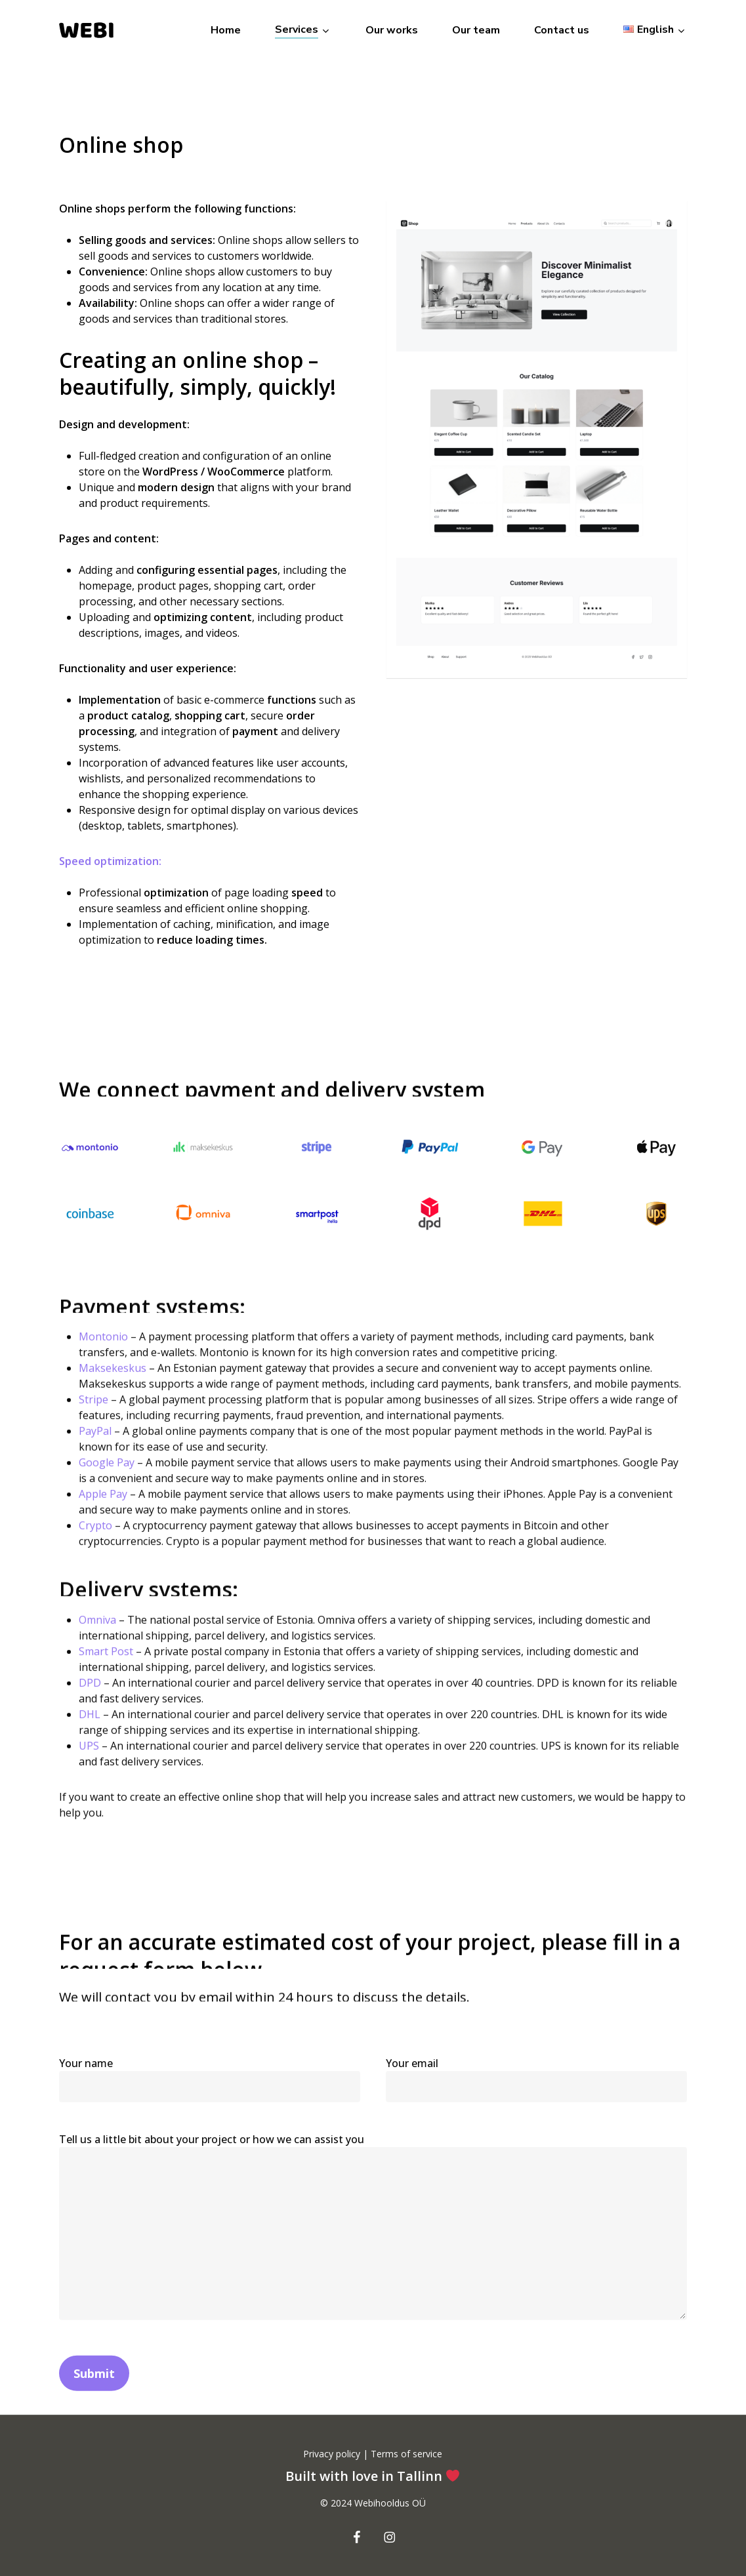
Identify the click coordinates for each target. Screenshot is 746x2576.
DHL (89, 1741)
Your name (209, 2106)
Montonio (103, 1364)
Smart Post (106, 1678)
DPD (90, 1709)
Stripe (93, 1427)
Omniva (97, 1647)
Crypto (95, 1553)
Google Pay (107, 1490)
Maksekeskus (112, 1395)
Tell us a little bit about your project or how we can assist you (373, 2256)
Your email (536, 2106)
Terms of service (405, 2453)
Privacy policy (333, 2453)
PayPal (95, 1458)
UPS (89, 1772)
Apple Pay (103, 1521)
